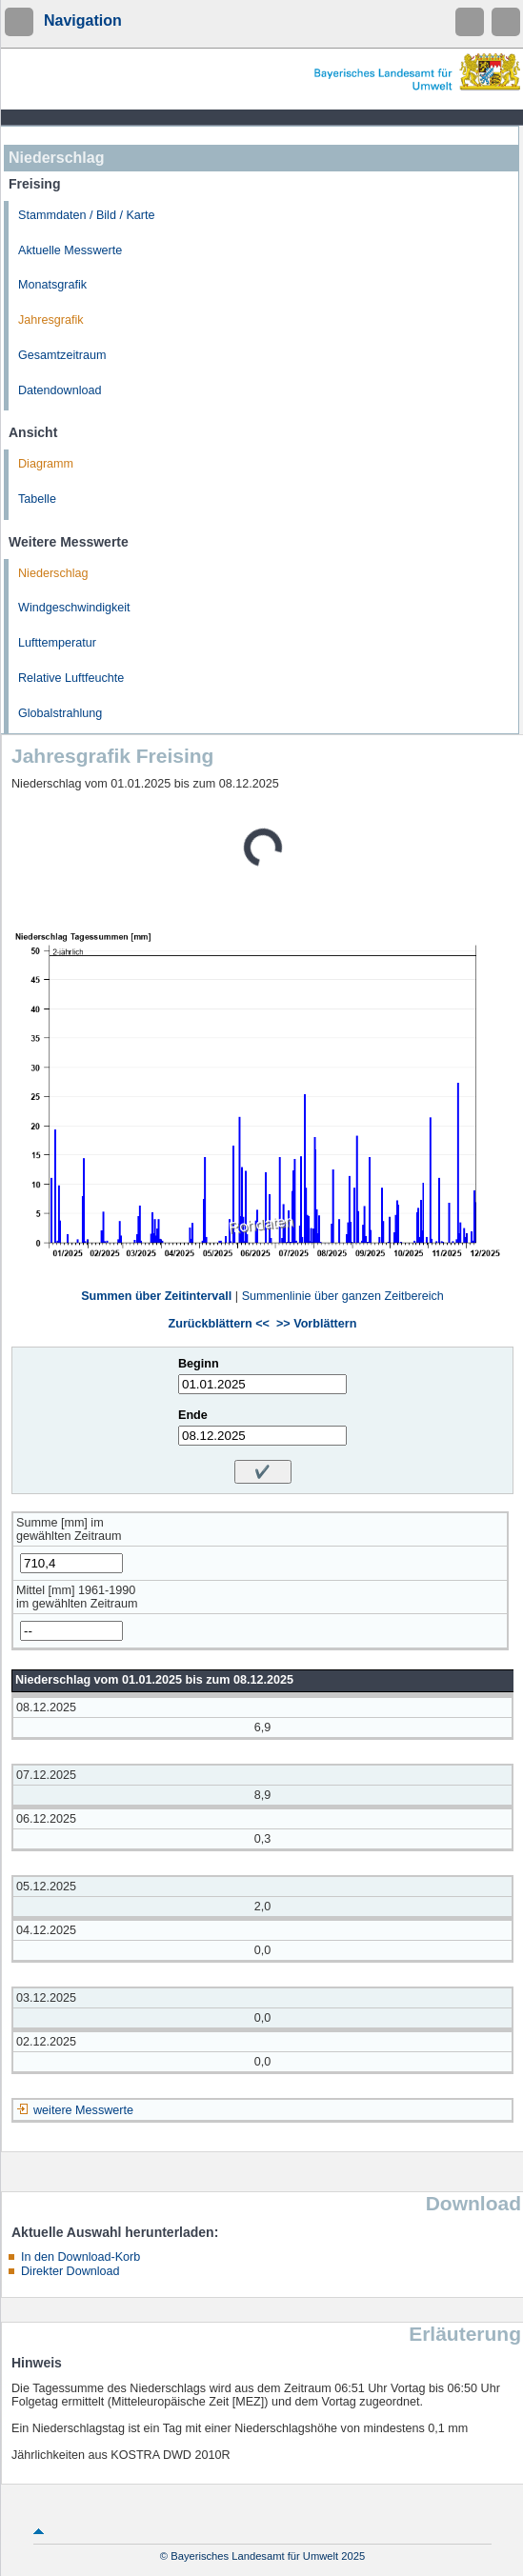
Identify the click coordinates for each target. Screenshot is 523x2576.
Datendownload (60, 390)
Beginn (198, 1363)
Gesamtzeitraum (62, 355)
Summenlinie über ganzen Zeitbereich (343, 1296)
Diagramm (45, 463)
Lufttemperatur (57, 642)
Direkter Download (70, 2271)
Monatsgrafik (52, 284)
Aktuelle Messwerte (70, 250)
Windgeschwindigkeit (74, 607)
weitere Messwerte (83, 2110)
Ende (193, 1415)
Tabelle (37, 499)
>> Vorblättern (316, 1323)
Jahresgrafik (51, 320)
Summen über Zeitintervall (156, 1296)
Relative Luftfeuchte (71, 678)
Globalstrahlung (60, 713)
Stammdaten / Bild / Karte (86, 215)
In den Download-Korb (80, 2257)
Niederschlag (53, 573)
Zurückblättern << (219, 1323)
